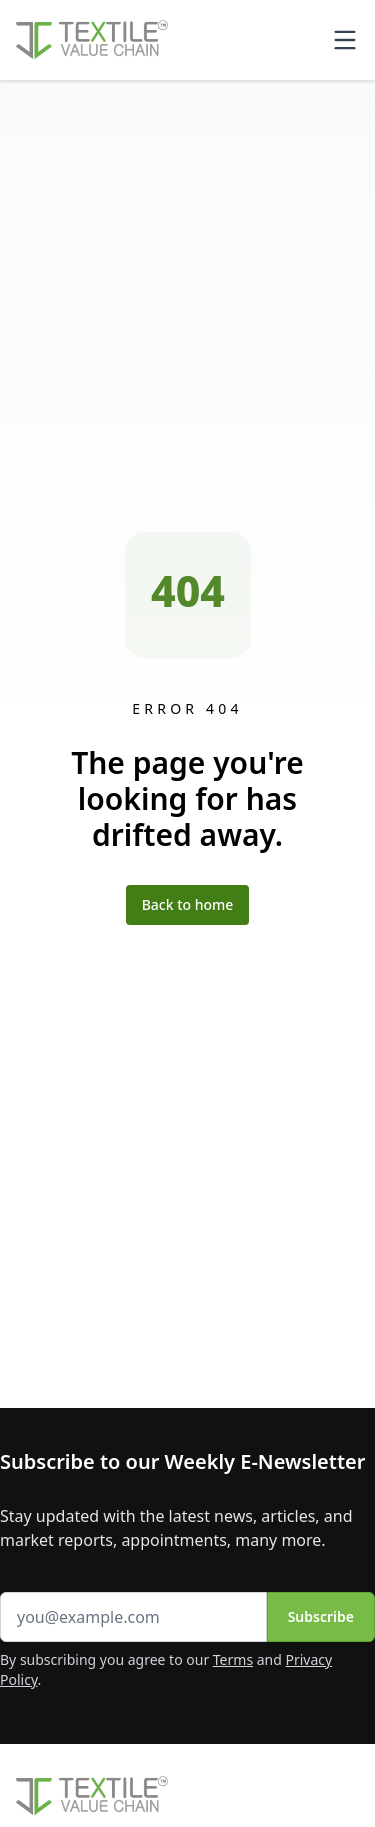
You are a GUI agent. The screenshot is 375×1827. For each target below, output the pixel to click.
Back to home (188, 904)
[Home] (92, 40)
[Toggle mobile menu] (345, 40)
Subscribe (321, 1616)
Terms (233, 1659)
